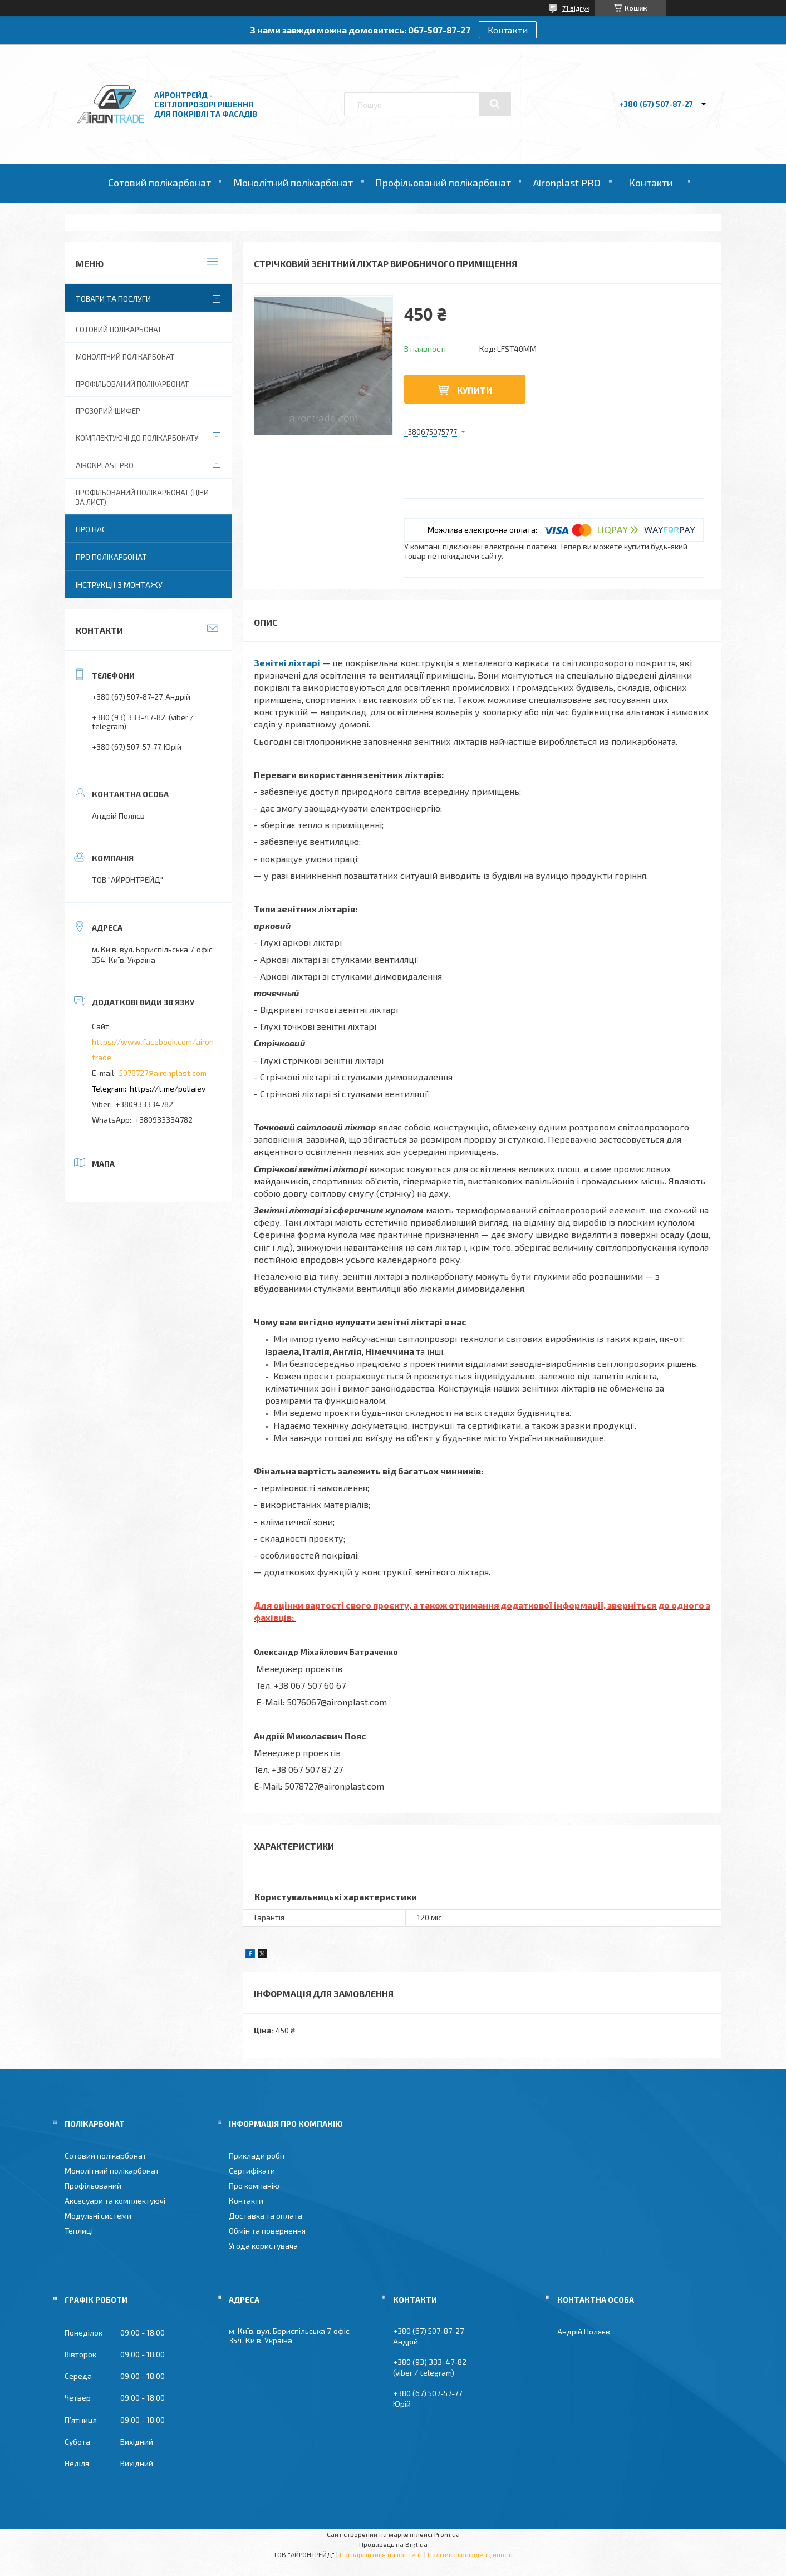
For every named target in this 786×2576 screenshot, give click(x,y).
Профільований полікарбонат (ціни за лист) (142, 497)
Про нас (91, 529)
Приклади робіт (257, 2155)
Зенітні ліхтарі (287, 662)
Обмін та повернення (267, 2230)
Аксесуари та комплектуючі (115, 2200)
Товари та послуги (113, 298)
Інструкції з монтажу (119, 584)
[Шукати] (495, 104)
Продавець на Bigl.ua (393, 2544)
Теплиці (79, 2230)
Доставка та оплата (265, 2215)
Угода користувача (263, 2245)
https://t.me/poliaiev (167, 1088)
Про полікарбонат (111, 557)
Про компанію (254, 2185)
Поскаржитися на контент (381, 2554)
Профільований (93, 2185)
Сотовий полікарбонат (159, 182)
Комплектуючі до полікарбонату (137, 438)
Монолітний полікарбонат (293, 182)
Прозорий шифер (108, 410)
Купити (474, 390)
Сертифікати (252, 2170)
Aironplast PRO (567, 182)
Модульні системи (98, 2215)
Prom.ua (447, 2534)
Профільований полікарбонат (443, 182)
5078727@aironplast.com (163, 1073)
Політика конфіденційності (470, 2554)
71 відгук (576, 8)
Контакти (508, 29)
